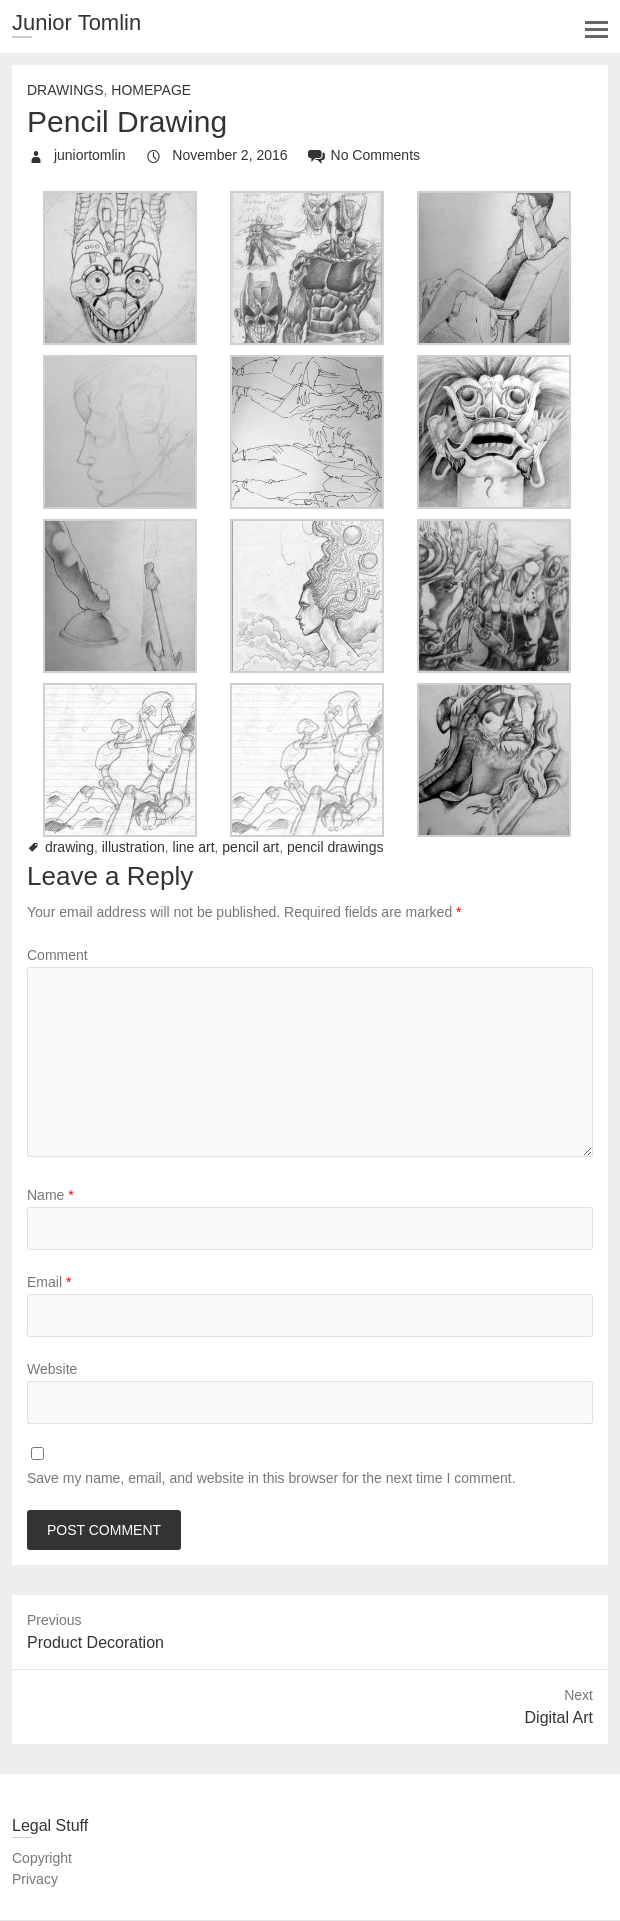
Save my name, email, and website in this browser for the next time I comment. (271, 1478)
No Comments (375, 155)
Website (52, 1369)
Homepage (151, 90)
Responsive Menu (596, 29)
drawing (69, 847)
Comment (57, 955)
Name (50, 1195)
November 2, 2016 (227, 155)
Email (49, 1282)
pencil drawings (335, 847)
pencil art (250, 847)
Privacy (35, 1879)
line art (194, 847)
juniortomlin (87, 155)
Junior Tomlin (76, 22)
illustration (133, 847)
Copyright (42, 1858)
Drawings (65, 90)
